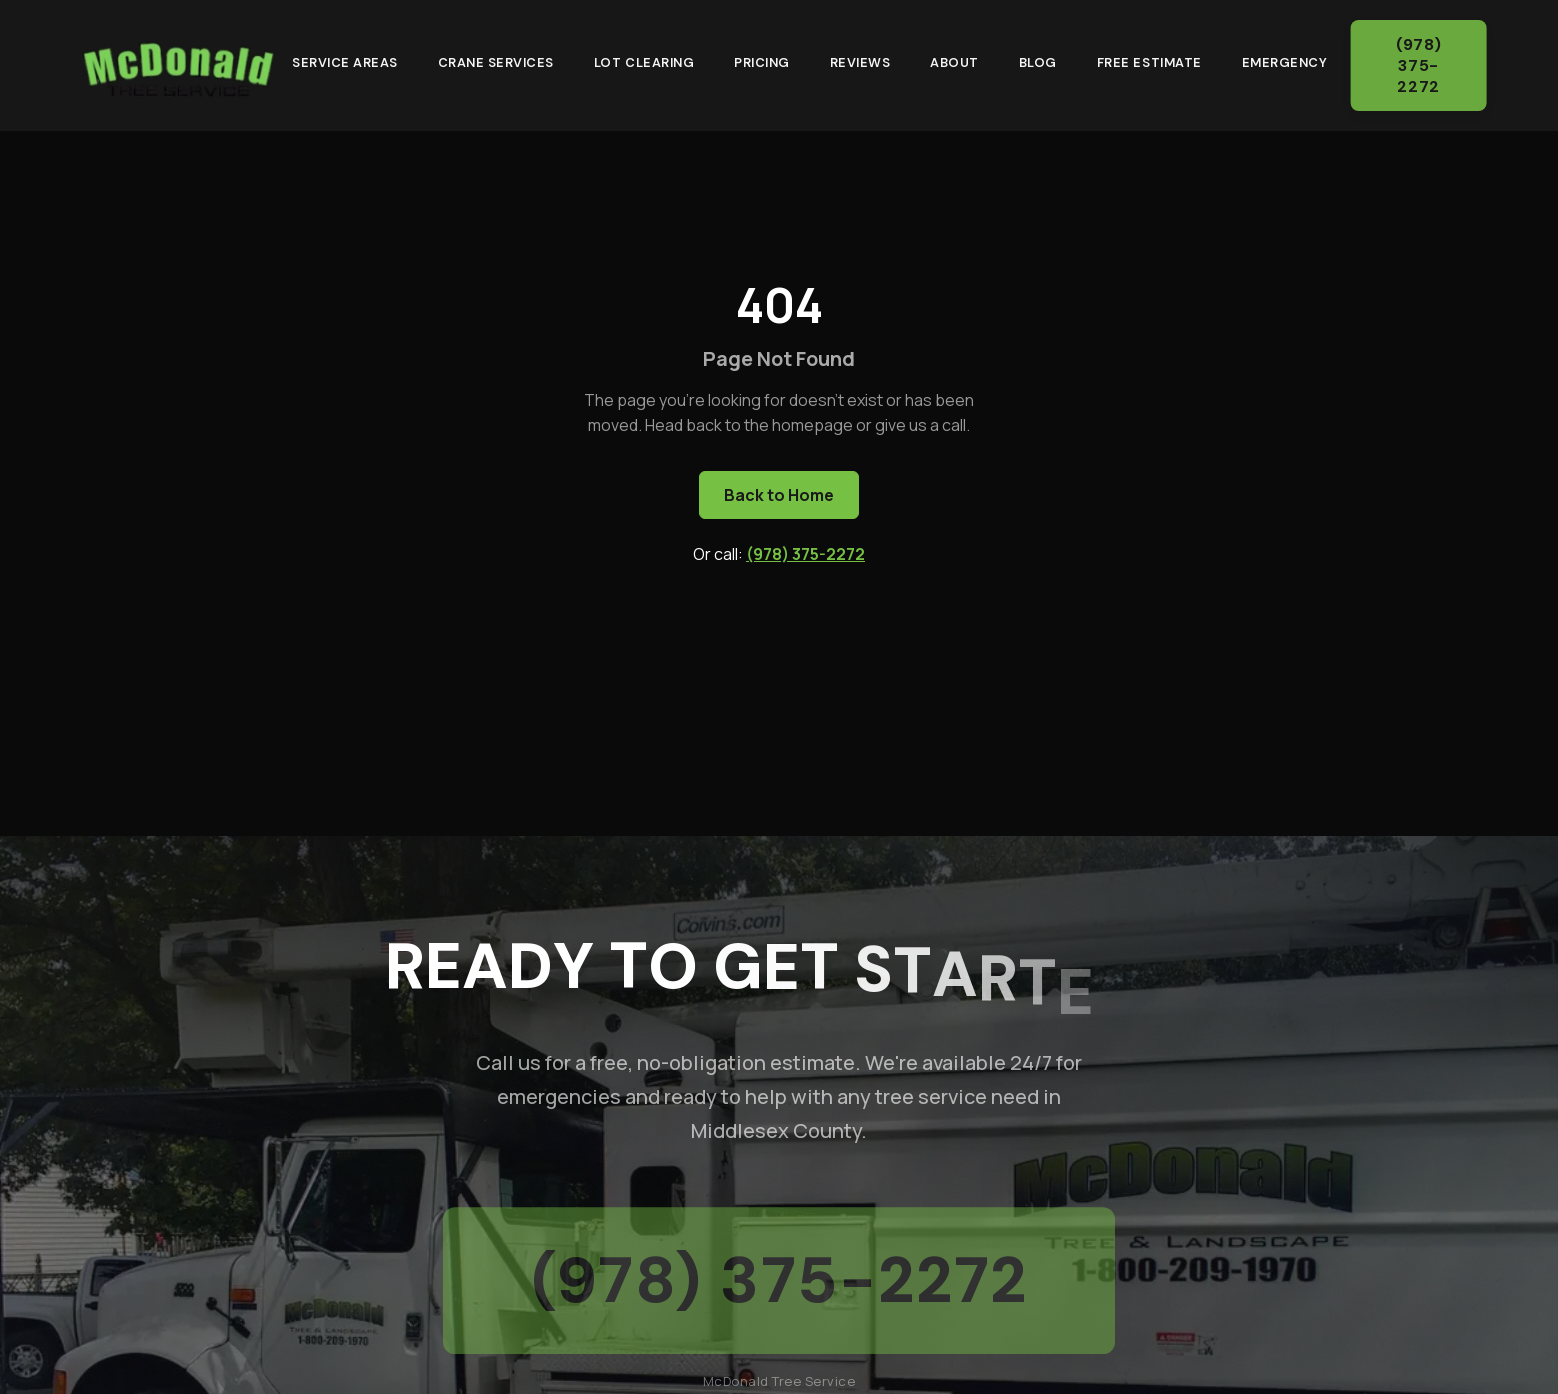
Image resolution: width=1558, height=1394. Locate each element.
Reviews (860, 59)
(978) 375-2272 (1424, 65)
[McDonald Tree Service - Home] (177, 62)
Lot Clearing (644, 59)
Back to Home (779, 495)
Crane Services (496, 59)
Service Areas (345, 59)
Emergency (1285, 59)
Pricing (762, 59)
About (954, 59)
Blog (1038, 59)
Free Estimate (1149, 59)
